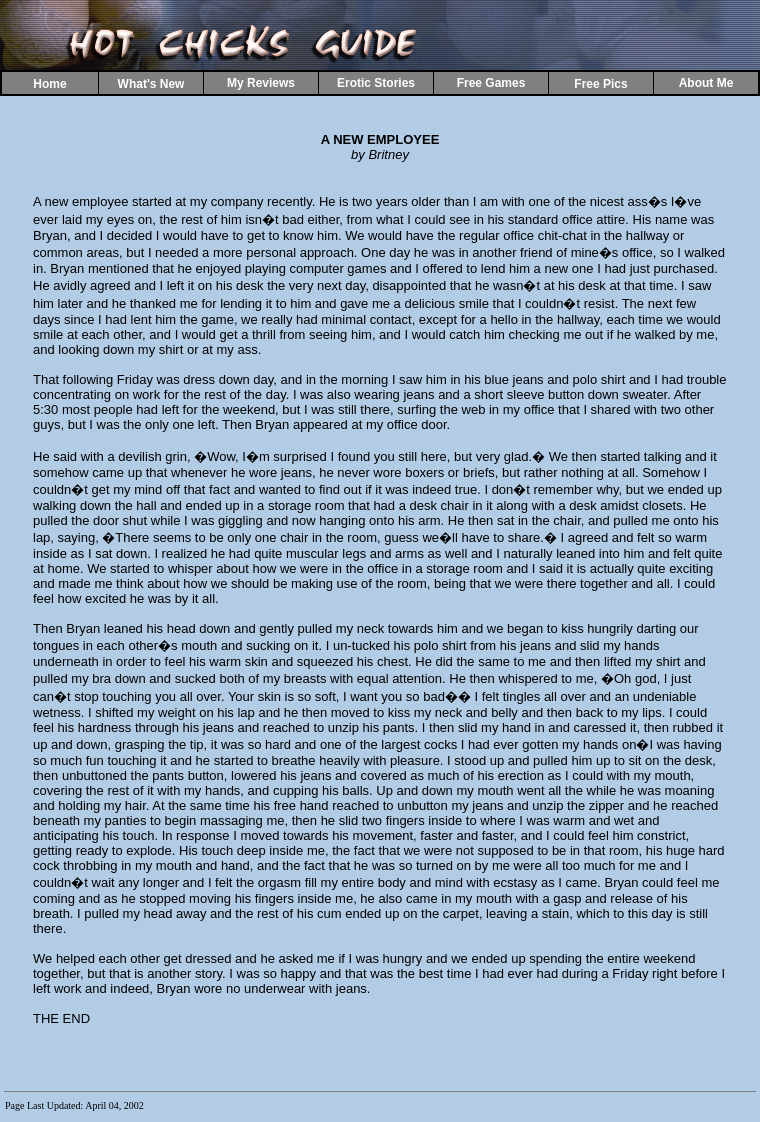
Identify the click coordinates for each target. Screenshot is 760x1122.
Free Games (491, 83)
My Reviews (261, 83)
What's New (151, 84)
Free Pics (600, 84)
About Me (706, 83)
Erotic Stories (376, 83)
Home (49, 84)
